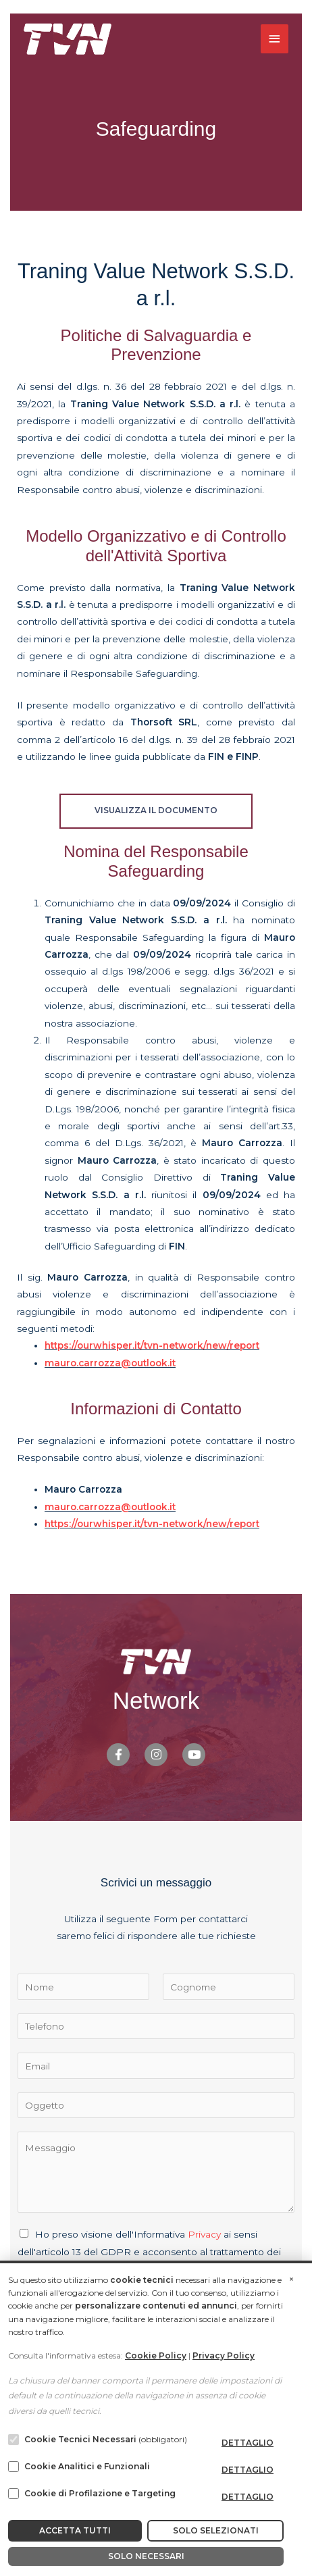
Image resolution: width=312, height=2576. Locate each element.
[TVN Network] (67, 39)
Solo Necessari (146, 2556)
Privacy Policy (223, 2355)
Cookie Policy (155, 2355)
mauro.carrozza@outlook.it (110, 1363)
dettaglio (248, 2443)
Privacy (204, 2234)
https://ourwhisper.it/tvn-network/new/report (152, 1345)
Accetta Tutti (75, 2530)
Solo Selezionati (216, 2530)
